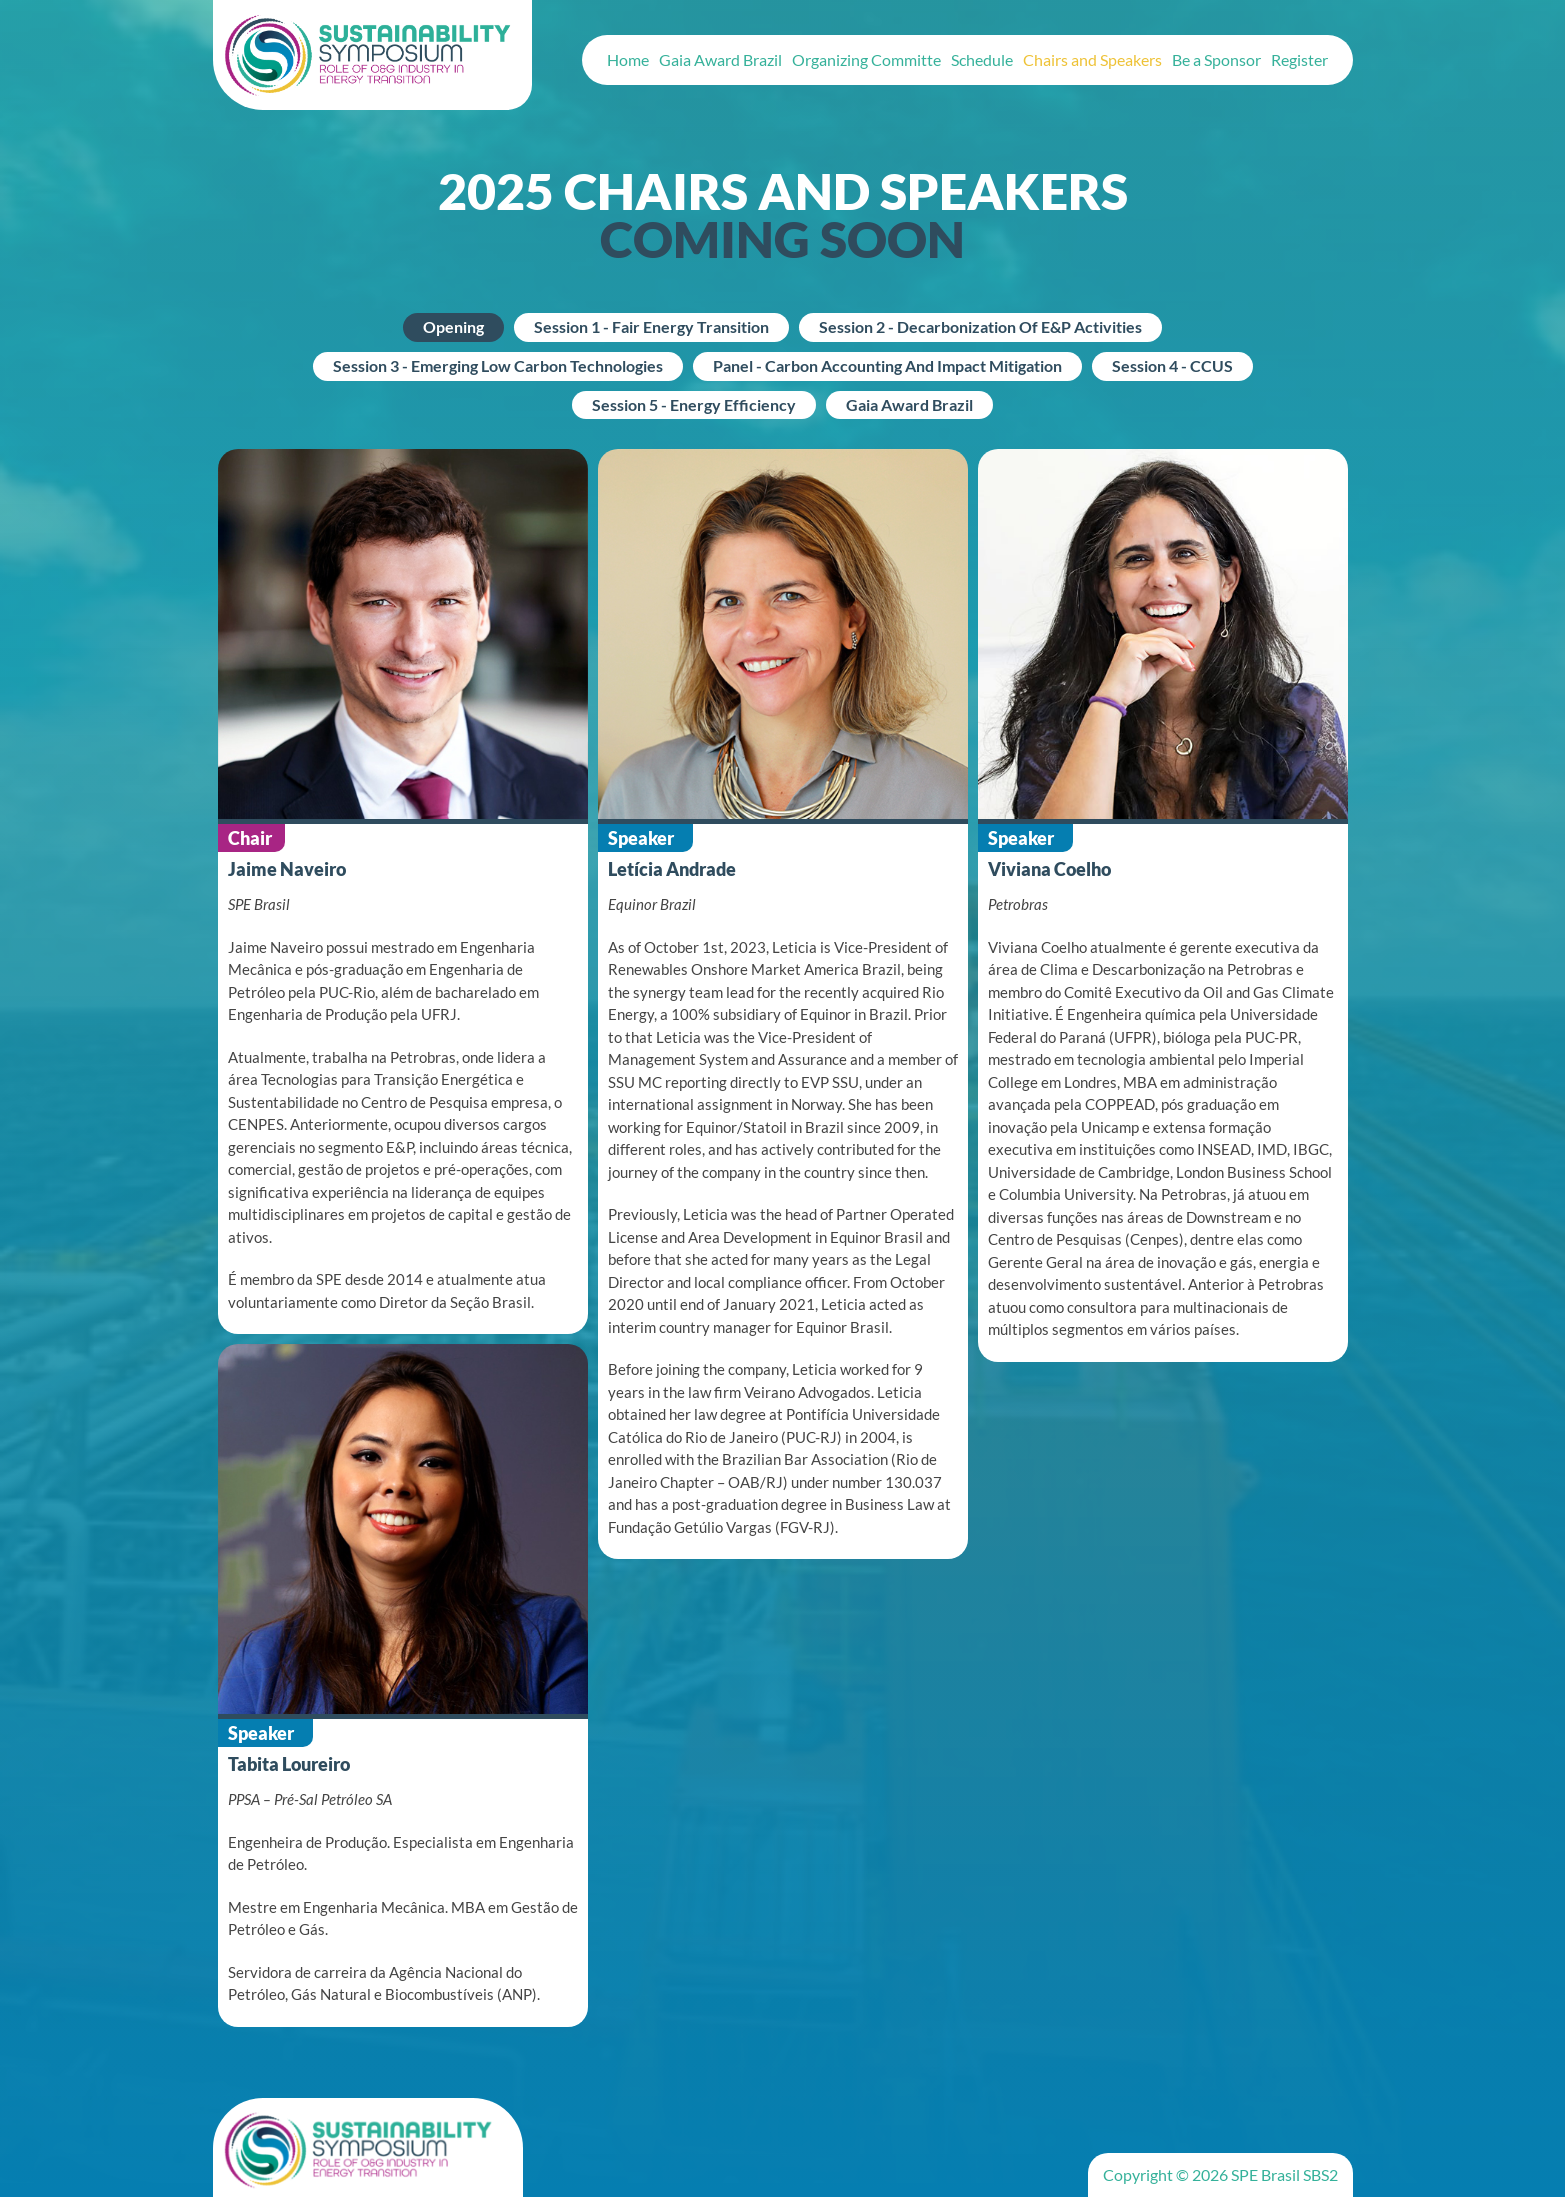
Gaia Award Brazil (720, 59)
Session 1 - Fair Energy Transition (651, 326)
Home (628, 59)
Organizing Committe (866, 59)
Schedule (982, 59)
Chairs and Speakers (1092, 59)
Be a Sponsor (1216, 59)
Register (1299, 59)
